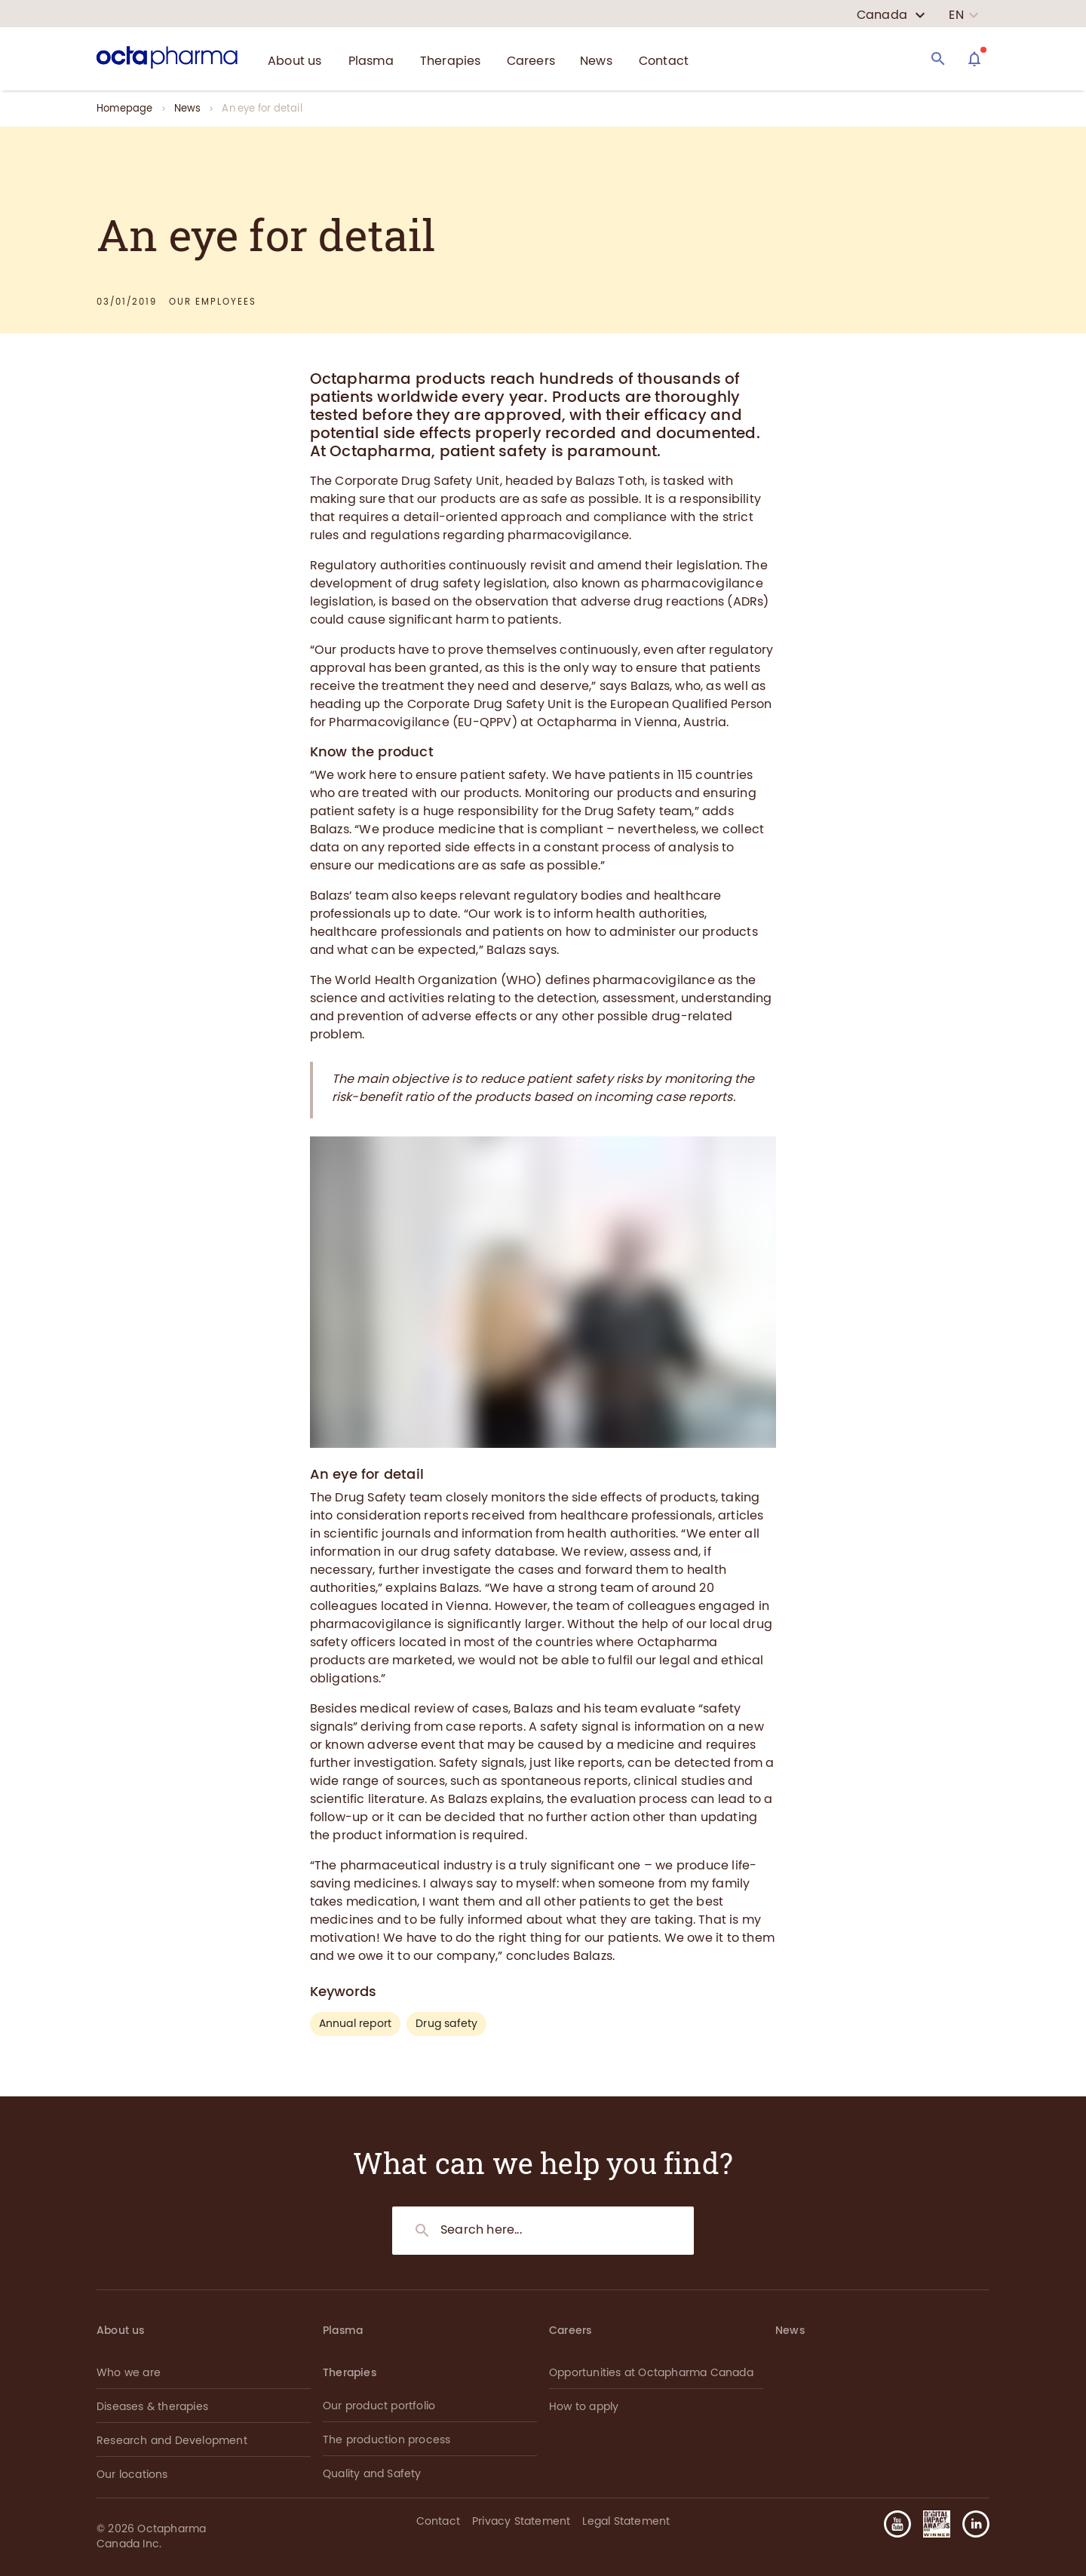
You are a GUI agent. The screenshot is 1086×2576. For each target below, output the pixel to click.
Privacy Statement (521, 2521)
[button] (969, 2524)
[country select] (891, 15)
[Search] (938, 59)
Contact (438, 2521)
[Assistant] (974, 59)
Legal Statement (626, 2521)
